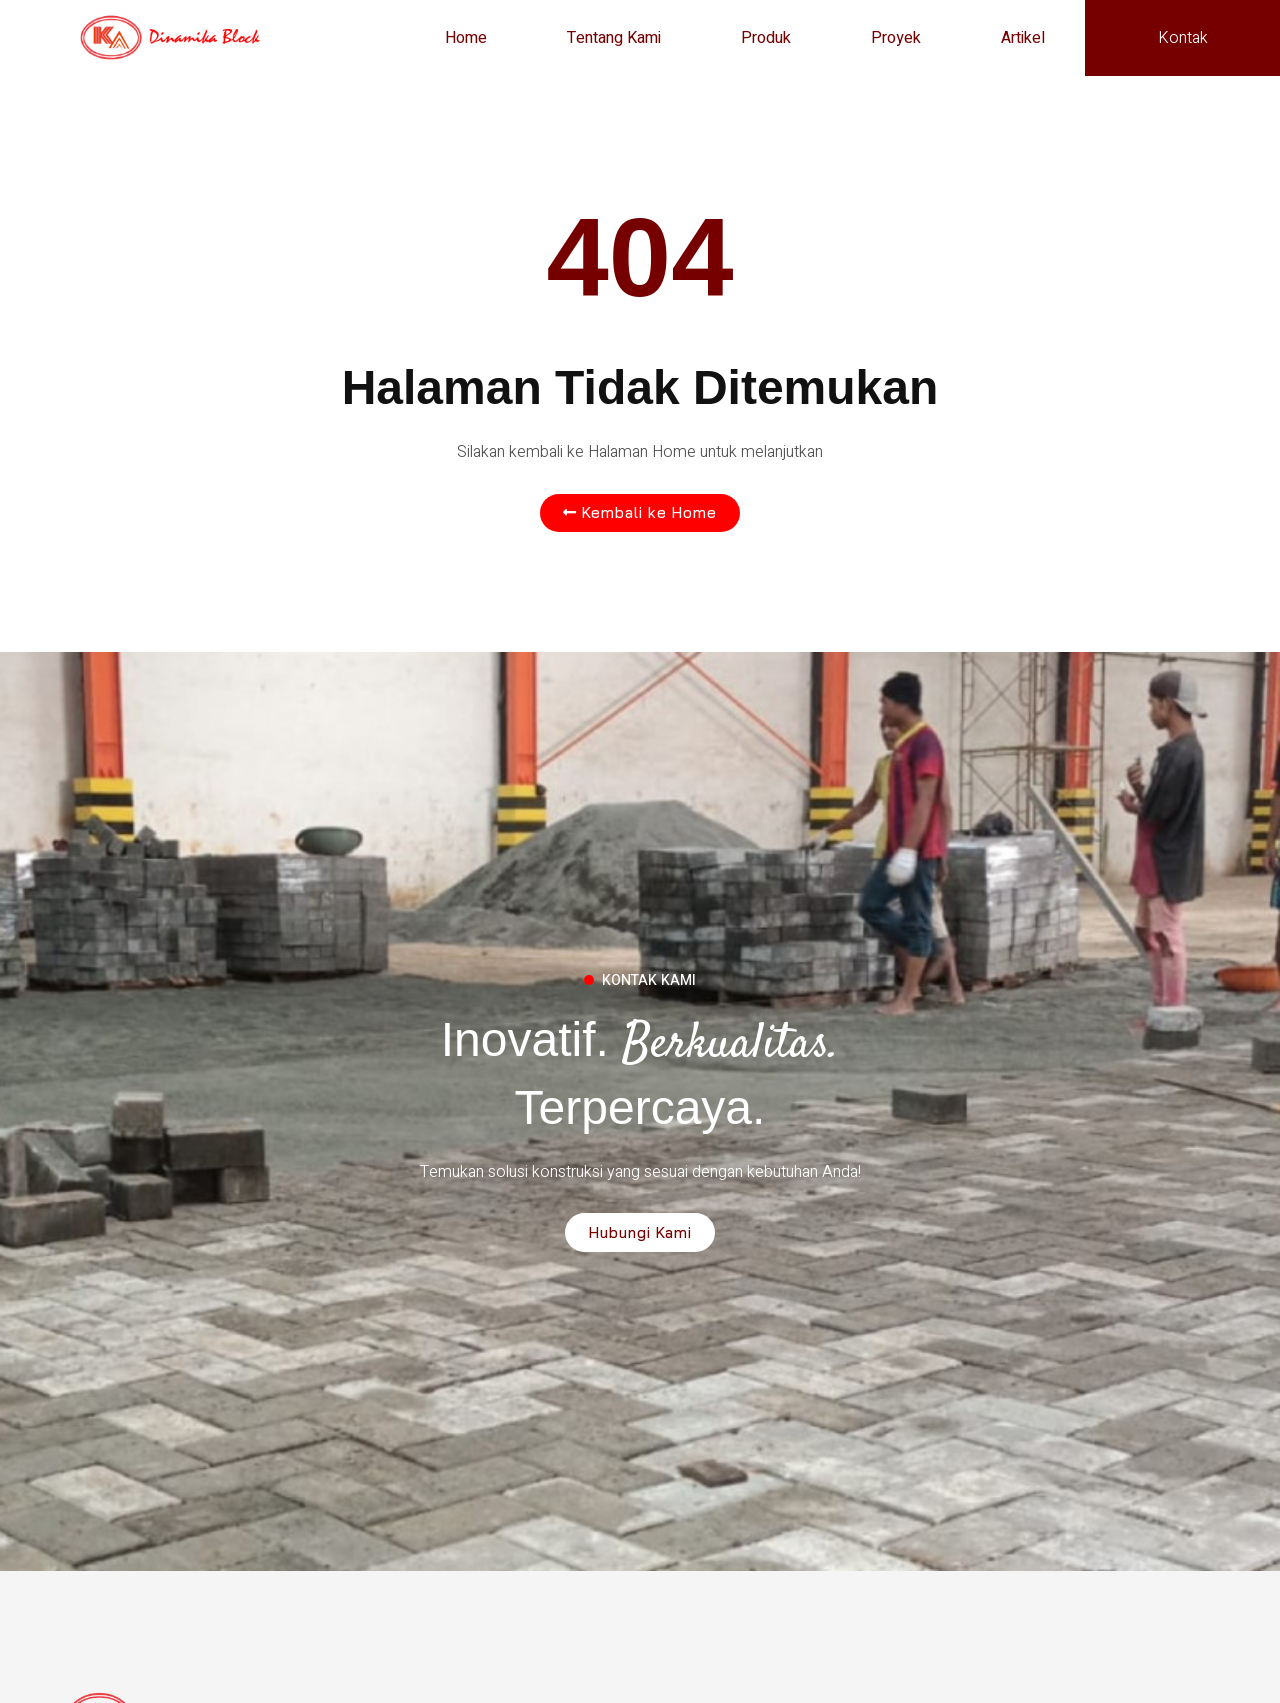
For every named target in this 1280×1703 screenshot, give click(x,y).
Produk (766, 38)
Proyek (896, 38)
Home (466, 38)
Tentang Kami (614, 38)
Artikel (1023, 38)
